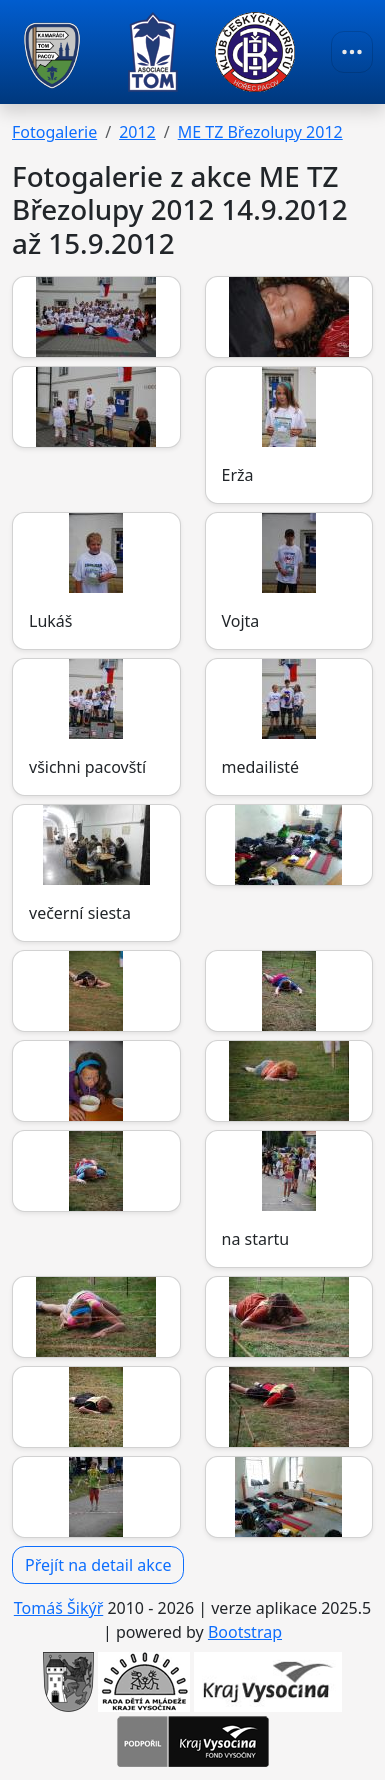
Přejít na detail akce (98, 1565)
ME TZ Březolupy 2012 (260, 132)
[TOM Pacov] (52, 52)
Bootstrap (245, 1632)
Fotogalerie (54, 132)
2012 (137, 132)
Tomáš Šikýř (58, 1608)
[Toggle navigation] (352, 52)
